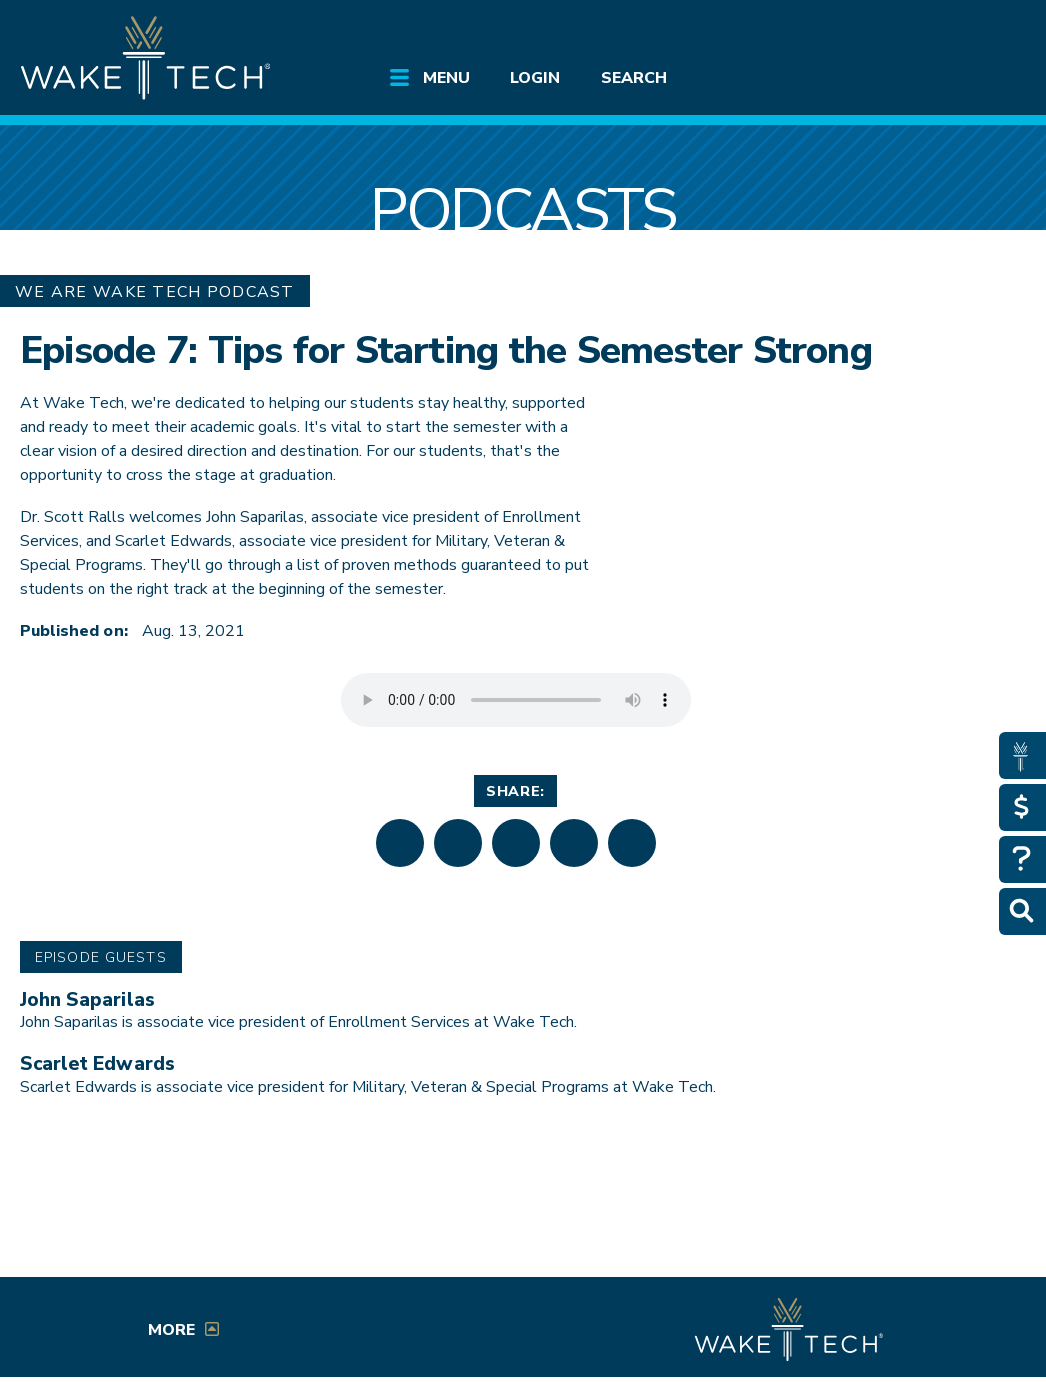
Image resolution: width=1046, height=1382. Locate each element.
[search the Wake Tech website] (936, 32)
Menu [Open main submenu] (446, 78)
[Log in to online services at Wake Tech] (990, 32)
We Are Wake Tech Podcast (155, 292)
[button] (400, 843)
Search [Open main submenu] (634, 78)
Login (535, 78)
